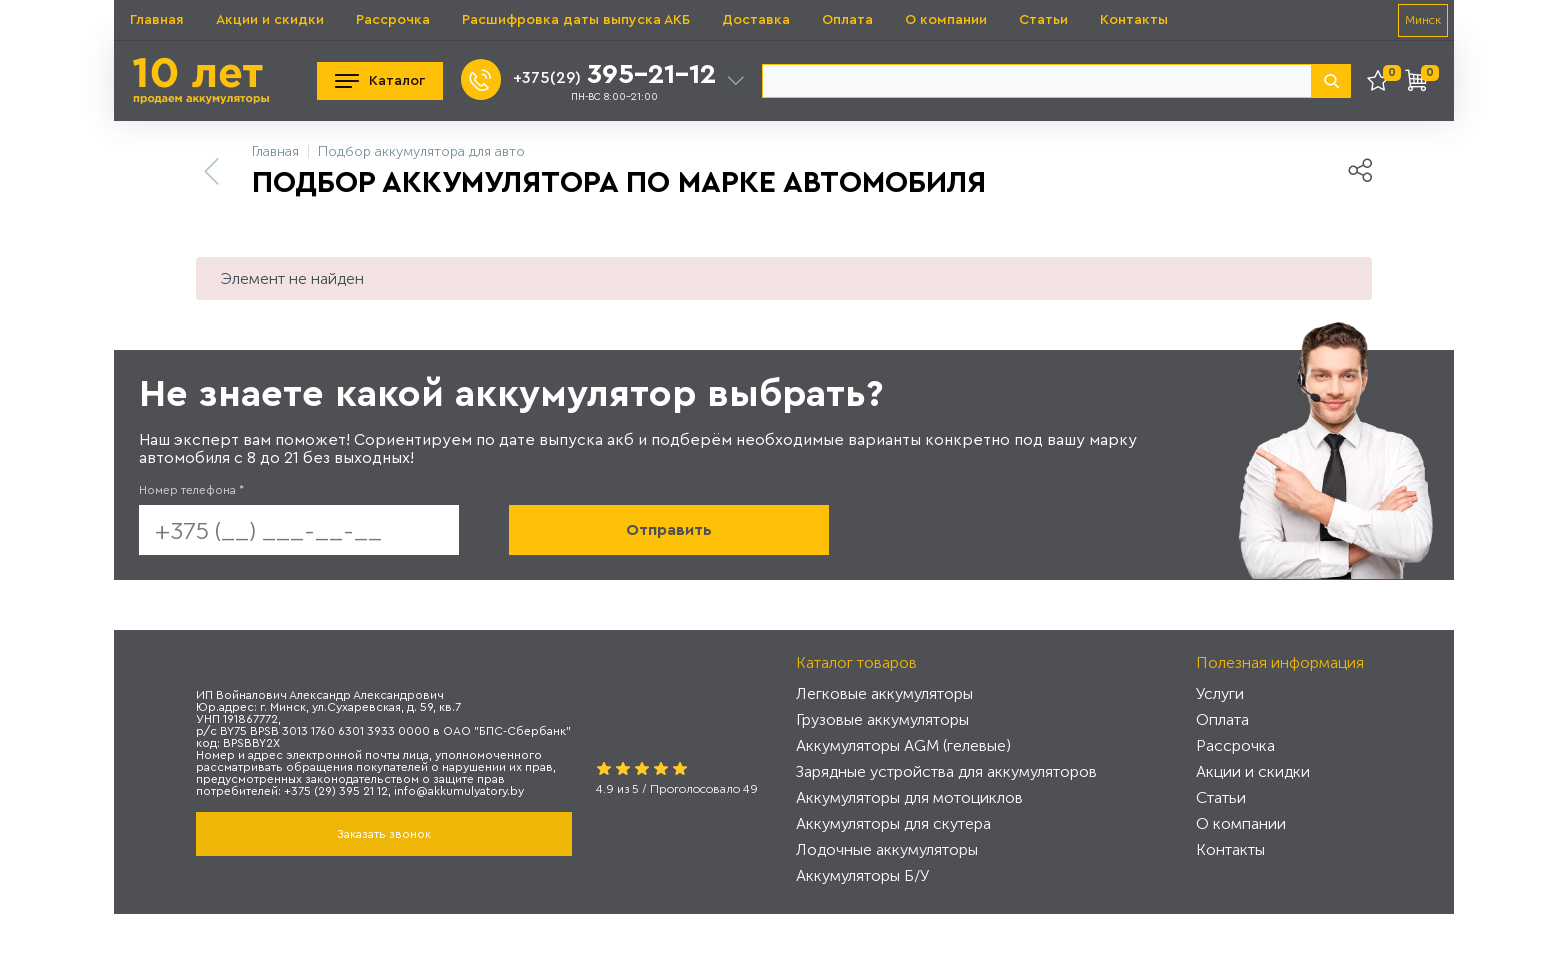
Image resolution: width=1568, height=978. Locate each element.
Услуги (1220, 693)
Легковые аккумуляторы (884, 693)
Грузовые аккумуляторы (882, 719)
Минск (1423, 20)
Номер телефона (191, 490)
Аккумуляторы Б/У (862, 875)
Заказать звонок (384, 834)
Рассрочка (393, 20)
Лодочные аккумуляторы (887, 849)
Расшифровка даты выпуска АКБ (576, 20)
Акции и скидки (270, 20)
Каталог (380, 81)
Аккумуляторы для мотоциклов (909, 797)
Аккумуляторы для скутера (893, 823)
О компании (946, 20)
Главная (157, 20)
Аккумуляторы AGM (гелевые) (903, 745)
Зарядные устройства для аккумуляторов (946, 771)
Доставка (756, 20)
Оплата (847, 20)
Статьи (1043, 20)
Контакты (1134, 20)
